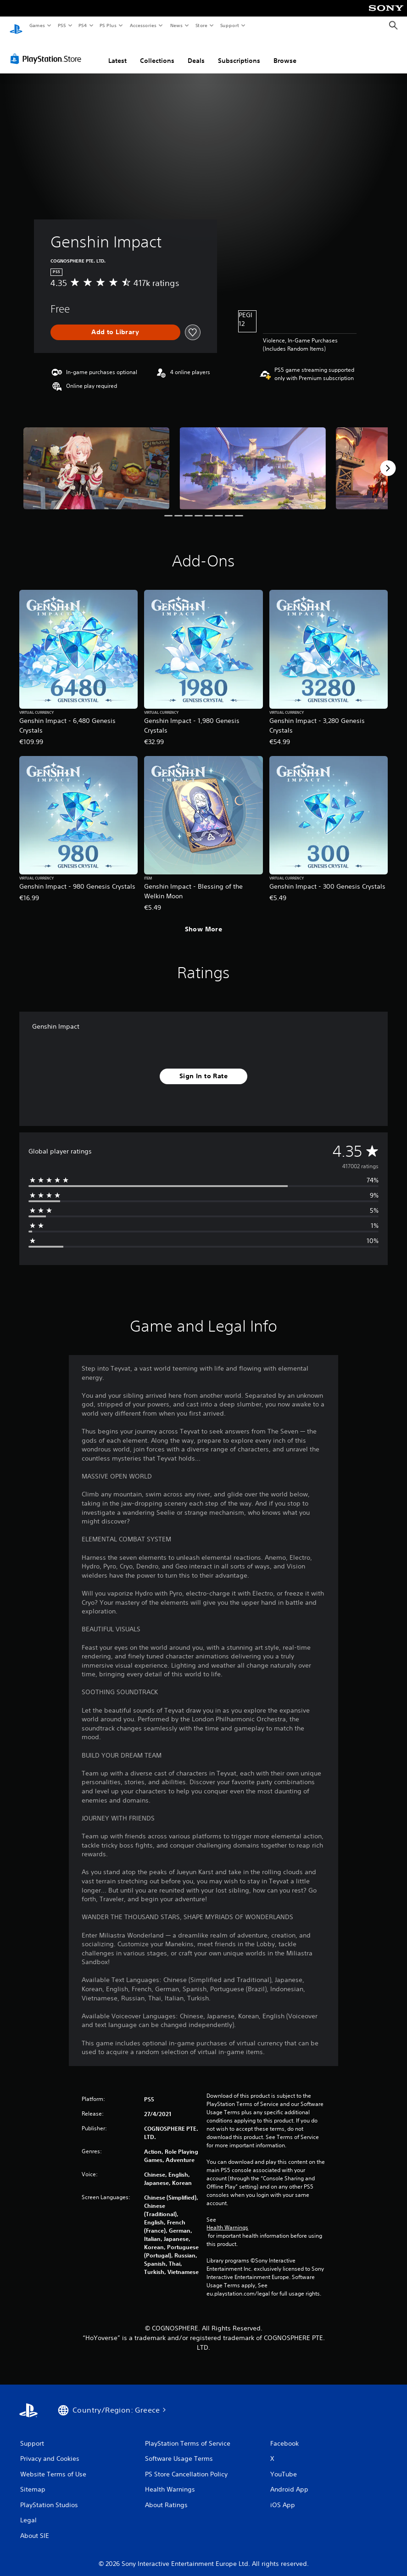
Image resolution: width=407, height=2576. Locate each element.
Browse (284, 52)
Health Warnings (227, 2219)
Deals (196, 52)
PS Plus (108, 25)
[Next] (388, 459)
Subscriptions (239, 52)
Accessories (142, 25)
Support (229, 25)
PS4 (82, 25)
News (176, 25)
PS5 (61, 25)
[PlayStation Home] (16, 26)
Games (37, 25)
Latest (117, 52)
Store (201, 25)
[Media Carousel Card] (96, 460)
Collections (157, 52)
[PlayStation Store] (47, 50)
